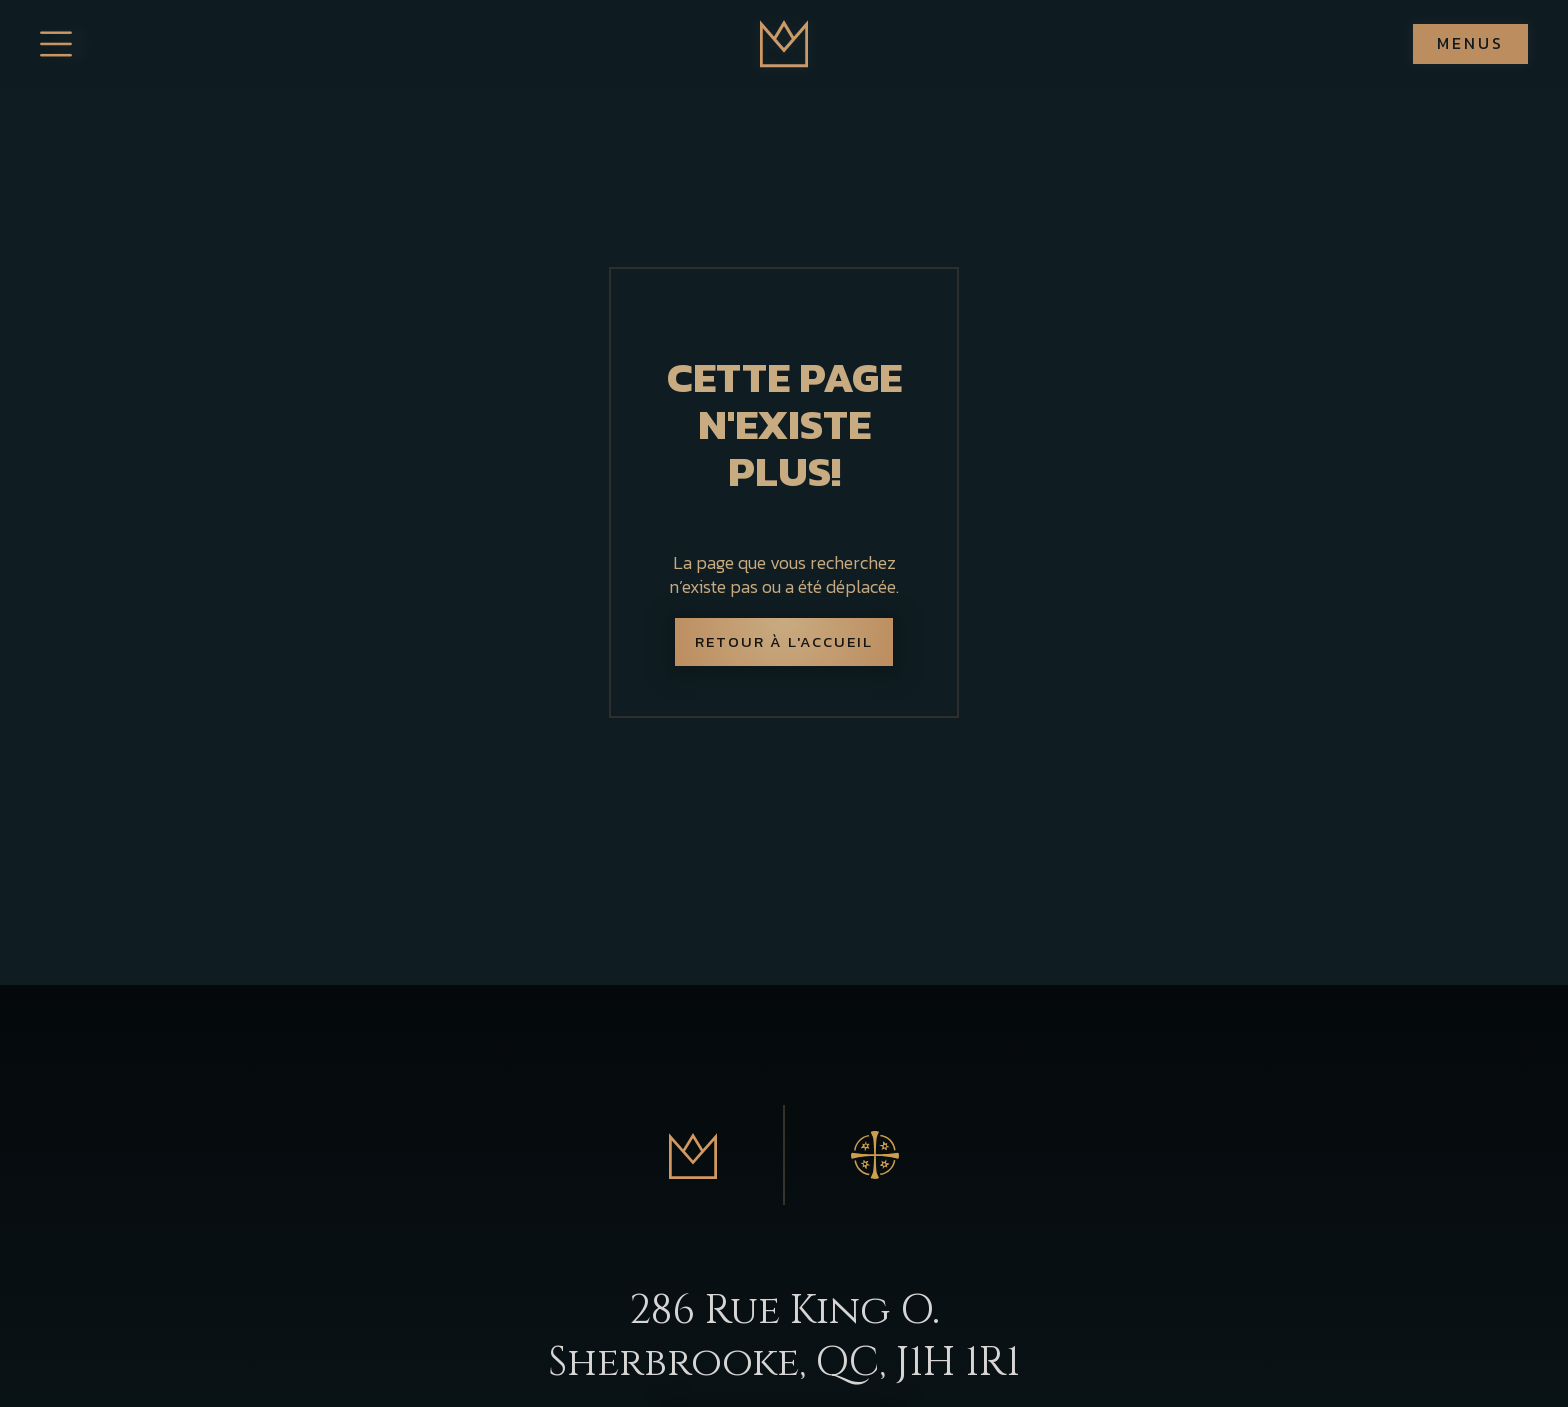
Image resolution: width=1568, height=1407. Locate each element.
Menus (1470, 43)
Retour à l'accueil (784, 641)
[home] (784, 44)
